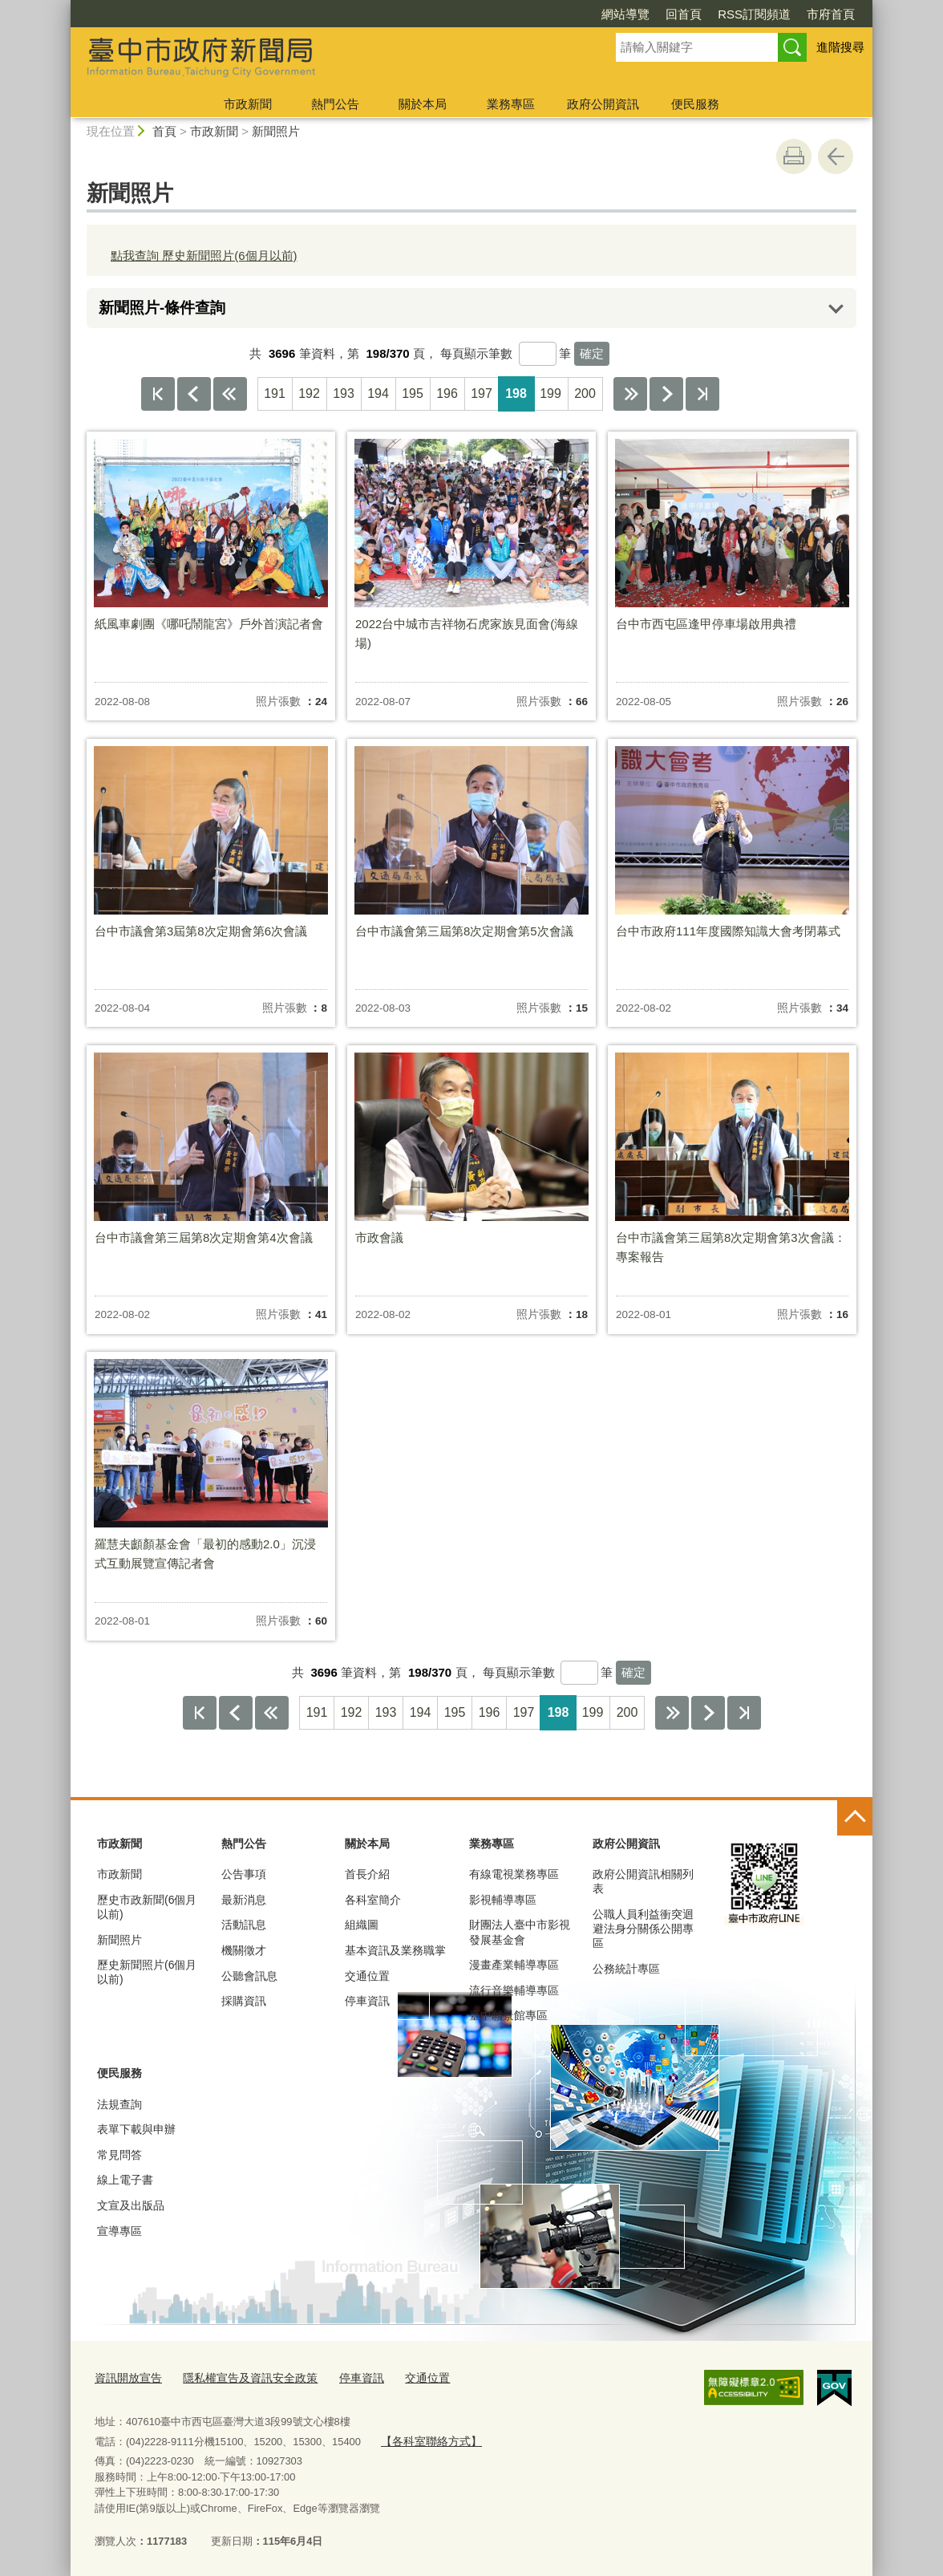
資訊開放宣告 (126, 2377)
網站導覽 (625, 14)
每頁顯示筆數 (476, 353)
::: (64, 7)
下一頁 (666, 394)
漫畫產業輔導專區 (514, 1964)
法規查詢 (119, 2104)
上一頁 (194, 394)
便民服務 (695, 104)
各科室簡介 (373, 1899)
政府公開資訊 (603, 104)
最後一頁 (702, 394)
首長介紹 (367, 1874)
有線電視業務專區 (514, 1874)
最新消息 (243, 1899)
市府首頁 (831, 14)
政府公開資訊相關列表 (643, 1881)
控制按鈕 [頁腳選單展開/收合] (854, 1818)
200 (585, 393)
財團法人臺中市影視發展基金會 (519, 1931)
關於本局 (423, 104)
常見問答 (119, 2154)
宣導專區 (119, 2231)
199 (550, 393)
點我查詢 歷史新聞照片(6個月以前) (204, 255)
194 (378, 393)
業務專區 (511, 104)
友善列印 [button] (793, 156)
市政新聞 (248, 104)
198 (516, 393)
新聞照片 (276, 131)
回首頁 (684, 14)
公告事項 (243, 1874)
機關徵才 (243, 1950)
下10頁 (630, 394)
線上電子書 (125, 2179)
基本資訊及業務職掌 (395, 1950)
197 (481, 393)
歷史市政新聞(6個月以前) (146, 1907)
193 (343, 393)
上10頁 (230, 394)
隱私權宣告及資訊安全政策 (240, 2377)
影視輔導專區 (502, 1899)
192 (309, 393)
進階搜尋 (840, 47)
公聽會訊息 (249, 1976)
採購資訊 (243, 2000)
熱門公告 (335, 104)
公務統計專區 (626, 1968)
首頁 (164, 131)
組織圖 (361, 1924)
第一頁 (158, 394)
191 (274, 393)
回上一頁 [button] (835, 156)
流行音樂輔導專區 (514, 1990)
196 (447, 393)
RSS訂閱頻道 (754, 14)
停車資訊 (367, 2000)
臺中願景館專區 (508, 2015)
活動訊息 (243, 1924)
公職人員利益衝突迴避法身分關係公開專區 (643, 1928)
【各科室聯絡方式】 (427, 2438)
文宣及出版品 (130, 2205)
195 (412, 393)
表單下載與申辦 (136, 2129)
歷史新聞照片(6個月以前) (146, 1972)
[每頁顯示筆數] (537, 354)
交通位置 (367, 1976)
